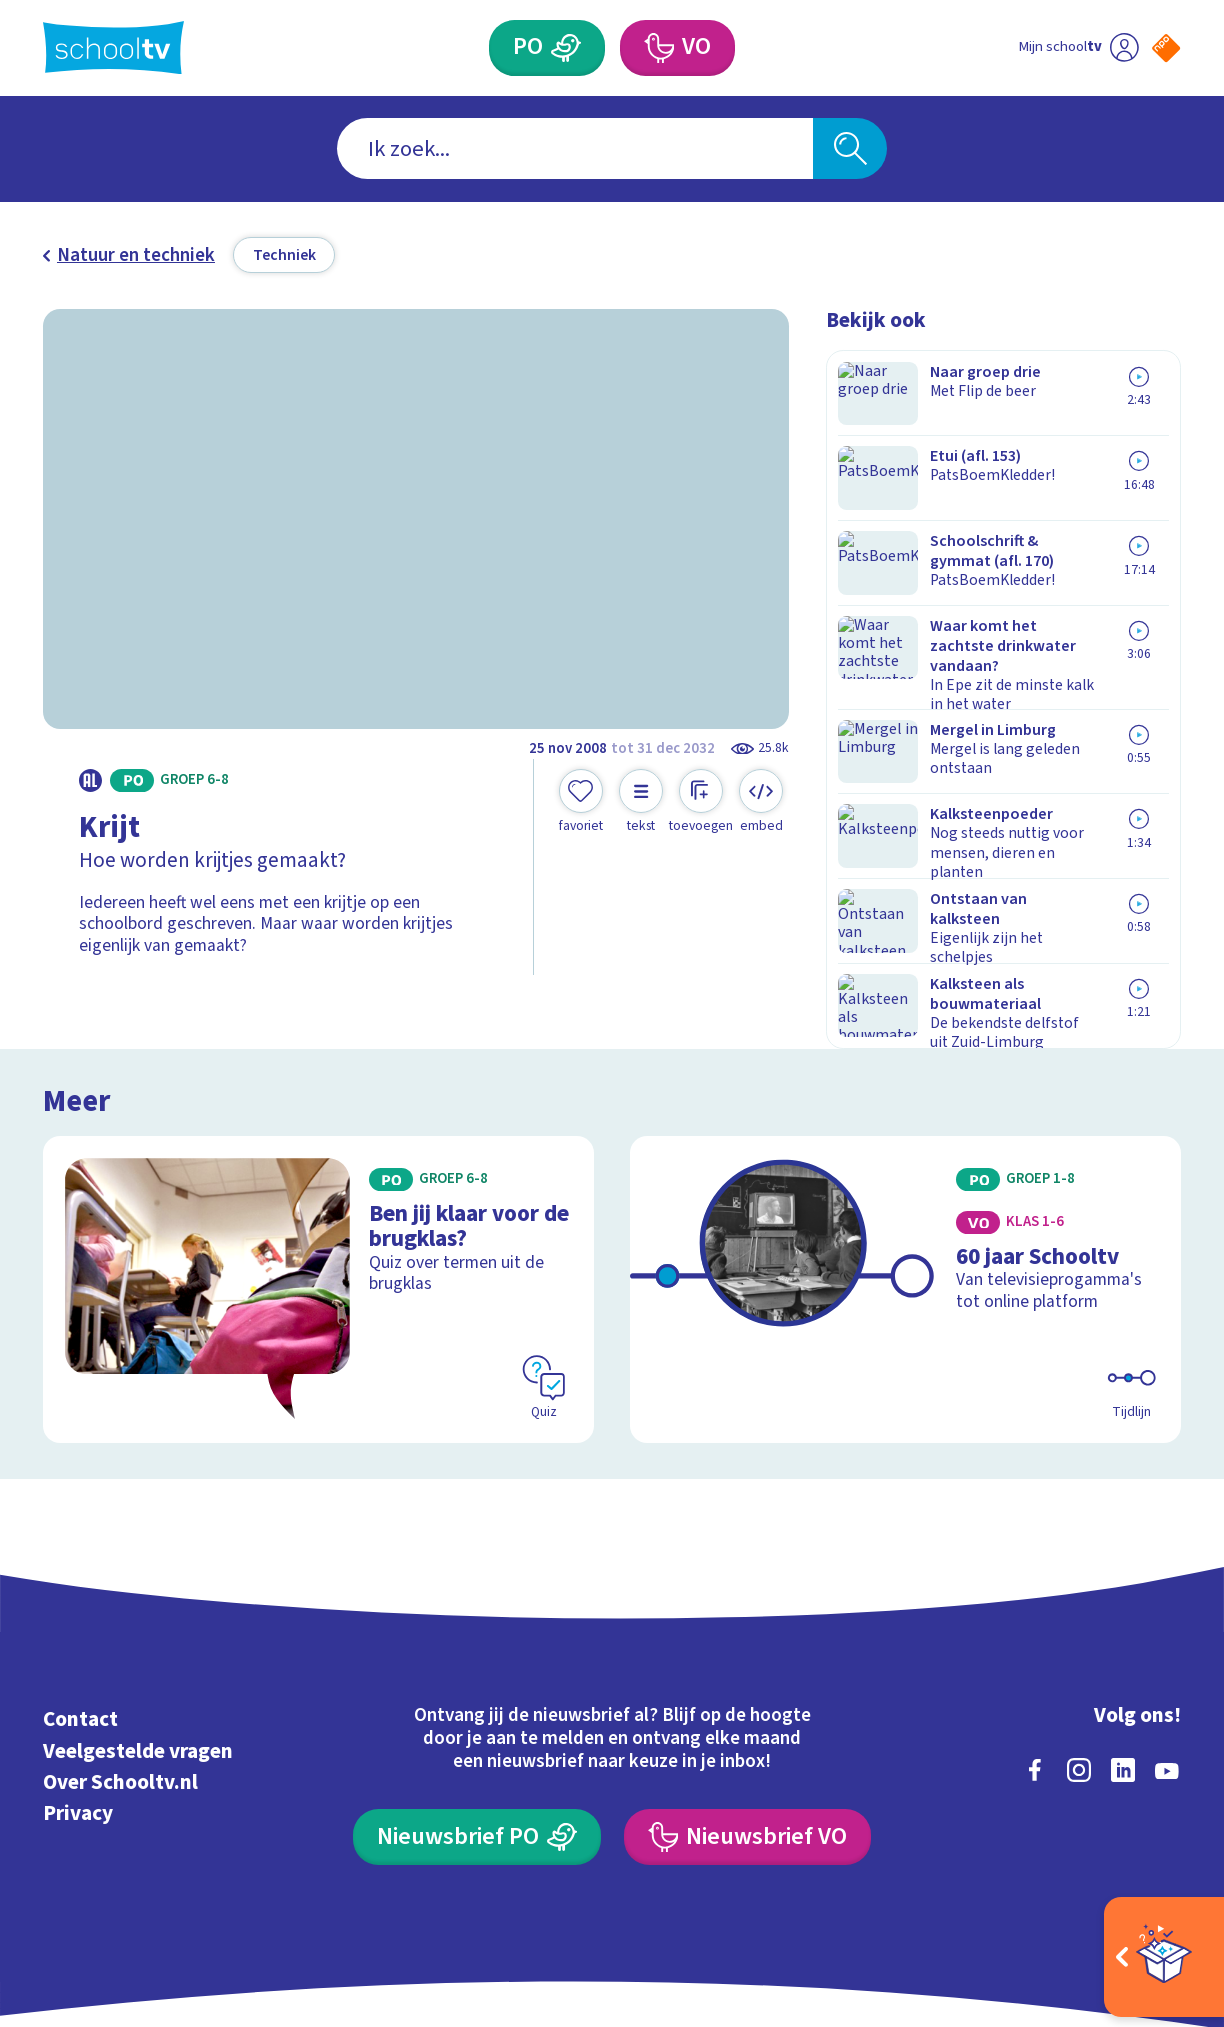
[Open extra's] (1164, 1957)
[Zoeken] (850, 148)
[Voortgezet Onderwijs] (658, 48)
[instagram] (1079, 1676)
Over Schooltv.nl (120, 1688)
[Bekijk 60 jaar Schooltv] (905, 1195)
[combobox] (575, 148)
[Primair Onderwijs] (566, 48)
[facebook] (1035, 1676)
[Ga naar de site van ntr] (1148, 1849)
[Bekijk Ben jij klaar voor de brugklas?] (318, 1195)
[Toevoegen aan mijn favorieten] (581, 801)
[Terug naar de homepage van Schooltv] (113, 47)
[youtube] (1167, 1676)
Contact (80, 1625)
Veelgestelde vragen (138, 1656)
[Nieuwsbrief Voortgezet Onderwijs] (747, 1743)
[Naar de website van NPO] (1166, 48)
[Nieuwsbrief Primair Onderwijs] (477, 1743)
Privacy (78, 1719)
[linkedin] (1123, 1676)
